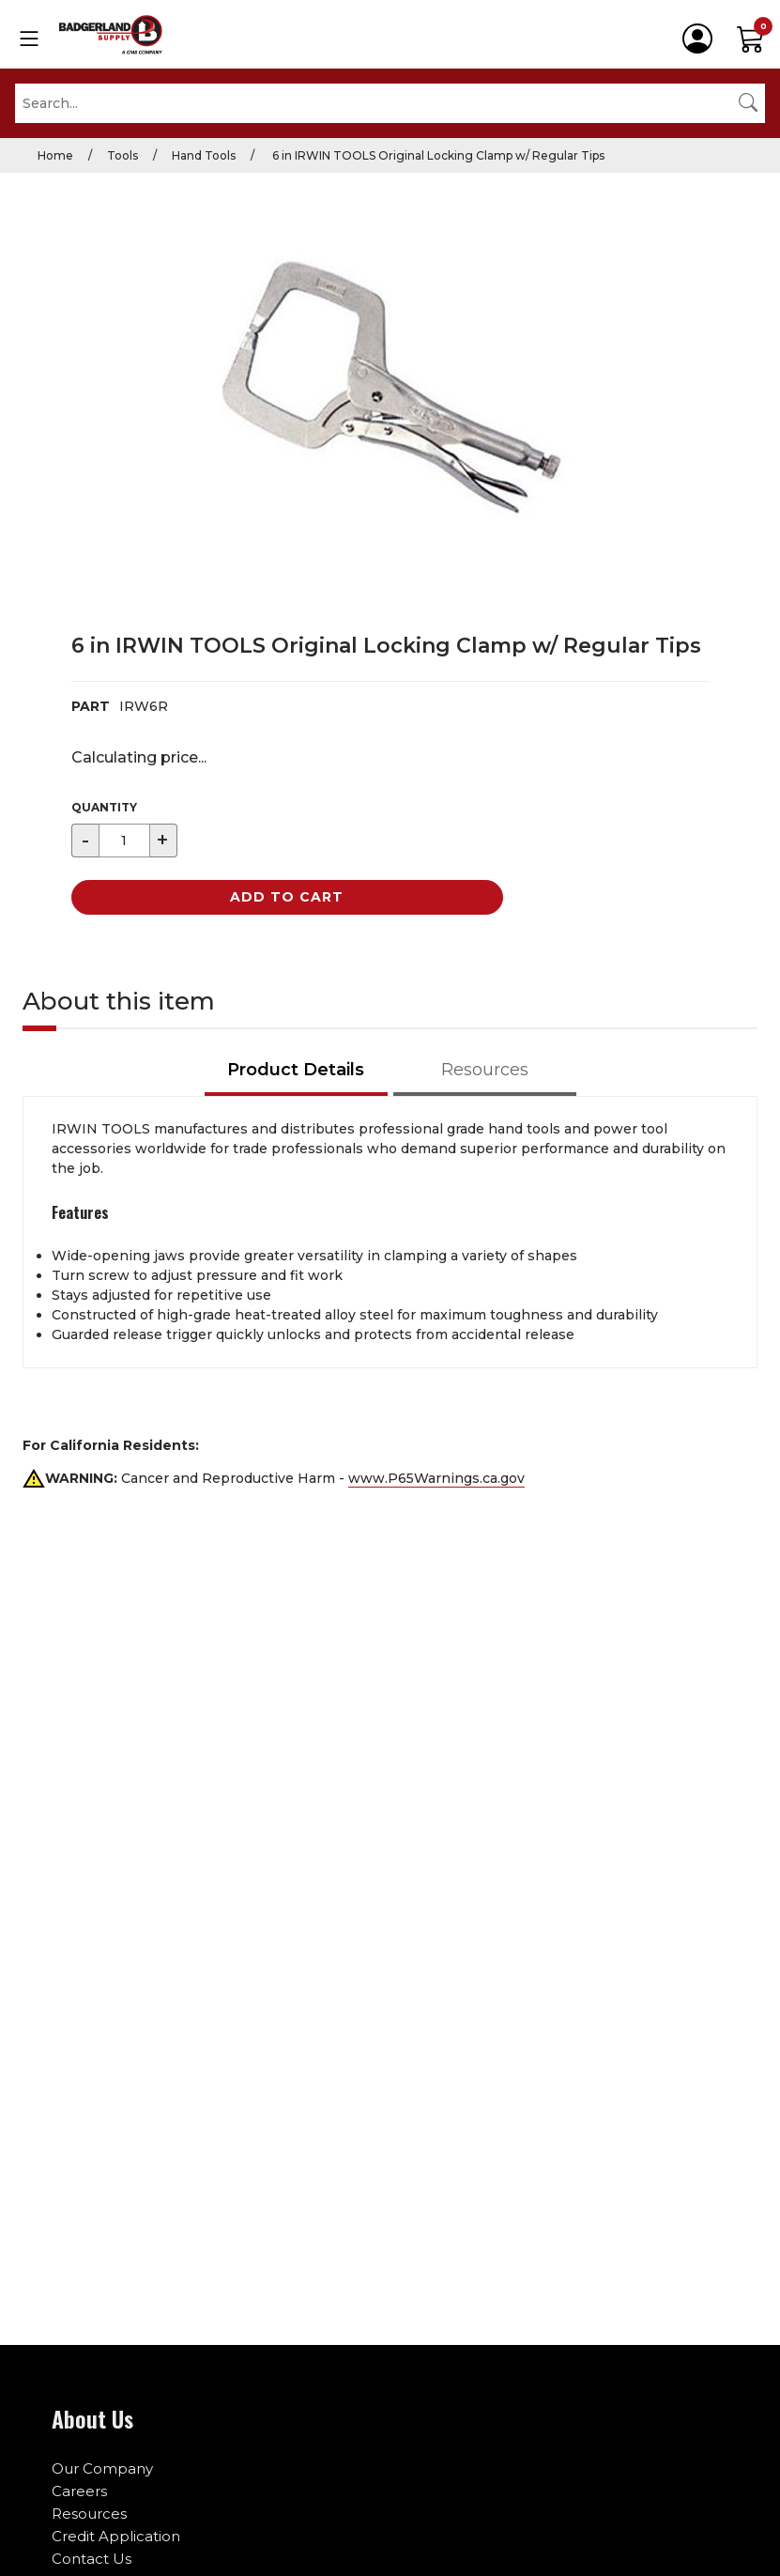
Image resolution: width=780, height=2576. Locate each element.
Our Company (102, 2468)
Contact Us (91, 2559)
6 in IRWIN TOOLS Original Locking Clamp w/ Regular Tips (436, 155)
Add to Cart (287, 896)
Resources (89, 2513)
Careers (79, 2491)
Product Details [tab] (295, 1069)
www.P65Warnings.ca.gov (436, 1478)
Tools (122, 155)
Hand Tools (204, 155)
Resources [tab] (484, 1069)
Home (55, 155)
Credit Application (116, 2536)
